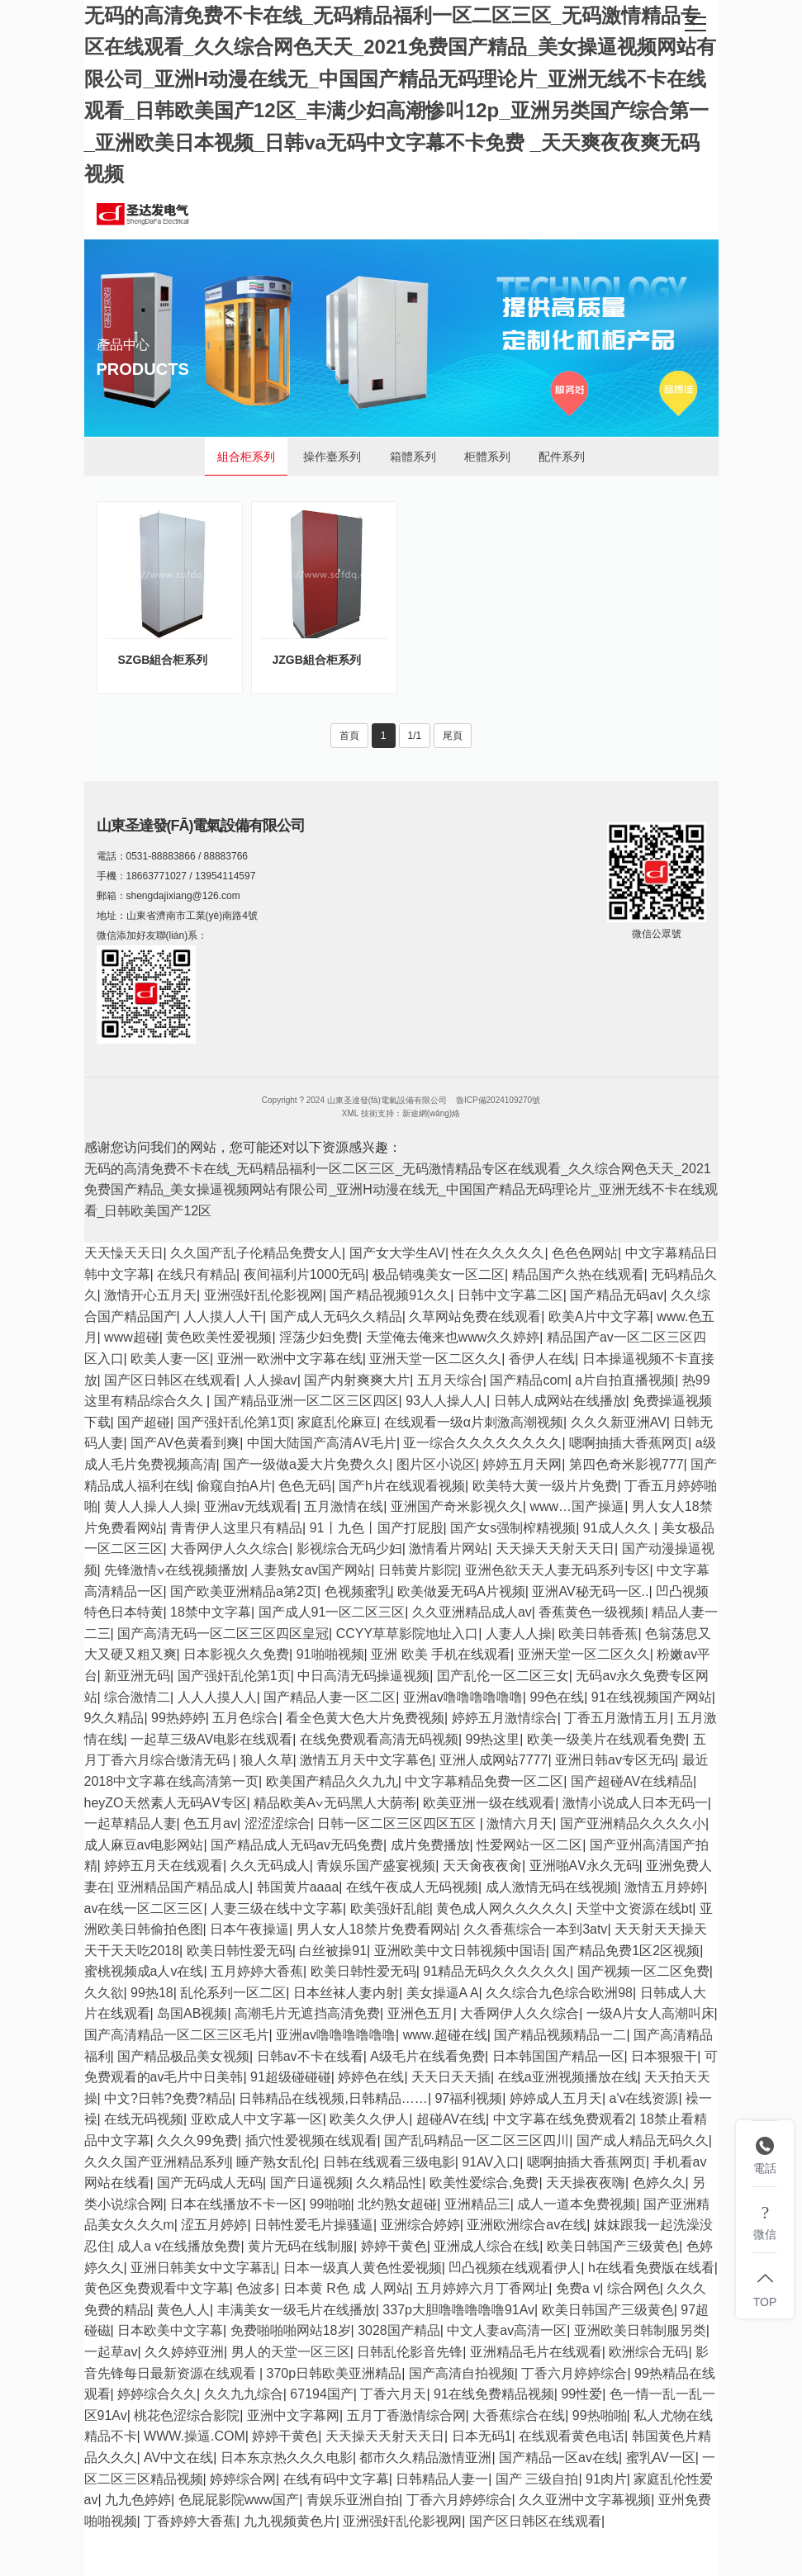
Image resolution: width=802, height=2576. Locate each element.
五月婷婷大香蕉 (257, 1971)
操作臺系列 (332, 456)
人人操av (270, 1380)
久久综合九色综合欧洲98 (559, 1993)
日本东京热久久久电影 (287, 2458)
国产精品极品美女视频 (183, 2056)
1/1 (415, 735)
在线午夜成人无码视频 (412, 1887)
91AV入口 (491, 2162)
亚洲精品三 (477, 2204)
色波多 (256, 2288)
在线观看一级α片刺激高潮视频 (473, 1422)
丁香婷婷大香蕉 (190, 2521)
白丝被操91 (333, 1951)
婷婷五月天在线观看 (163, 1866)
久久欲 (104, 1993)
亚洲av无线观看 (250, 1506)
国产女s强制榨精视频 (513, 1528)
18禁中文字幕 (210, 1612)
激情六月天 (519, 1823)
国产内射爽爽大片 (357, 1380)
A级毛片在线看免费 (427, 2056)
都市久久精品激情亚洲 (425, 2458)
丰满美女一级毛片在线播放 (296, 2310)
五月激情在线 (343, 1506)
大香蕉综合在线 (518, 2415)
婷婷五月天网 (522, 1464)
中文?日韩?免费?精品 (168, 2098)
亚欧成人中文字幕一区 (257, 2119)
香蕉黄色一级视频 (591, 1612)
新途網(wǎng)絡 (431, 1113)
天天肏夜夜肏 (482, 1866)
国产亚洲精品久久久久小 (632, 1823)
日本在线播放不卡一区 (236, 2204)
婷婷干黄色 (394, 2246)
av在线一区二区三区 (144, 1908)
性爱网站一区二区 (529, 1845)
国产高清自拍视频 (462, 2373)
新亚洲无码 (137, 1676)
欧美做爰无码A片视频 (461, 1591)
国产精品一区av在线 (559, 2458)
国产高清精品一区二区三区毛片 (176, 2035)
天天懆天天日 (124, 1253)
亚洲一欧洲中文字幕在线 (290, 1359)
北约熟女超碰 (397, 2204)
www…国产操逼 (576, 1506)
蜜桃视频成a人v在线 (144, 1971)
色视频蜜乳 (358, 1591)
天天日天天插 (451, 2077)
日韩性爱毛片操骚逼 (313, 2225)
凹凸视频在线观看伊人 (514, 2268)
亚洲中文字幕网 (293, 2415)
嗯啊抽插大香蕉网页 (628, 1443)
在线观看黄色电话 (571, 2436)
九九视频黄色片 (290, 2521)
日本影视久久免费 (236, 1654)
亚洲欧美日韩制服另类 (640, 2330)
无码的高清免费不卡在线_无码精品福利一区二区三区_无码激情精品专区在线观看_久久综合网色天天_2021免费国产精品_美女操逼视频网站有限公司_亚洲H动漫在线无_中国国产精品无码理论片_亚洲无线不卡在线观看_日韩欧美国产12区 (401, 1190)
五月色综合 (245, 1718)
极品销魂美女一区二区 (439, 1274)
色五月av (210, 1823)
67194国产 (322, 2394)
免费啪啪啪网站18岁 (290, 2330)
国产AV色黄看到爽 (185, 1443)
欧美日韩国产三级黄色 (613, 2246)
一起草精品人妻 (130, 1823)
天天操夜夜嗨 (585, 2183)
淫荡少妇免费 (318, 1337)
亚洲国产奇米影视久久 (457, 1506)
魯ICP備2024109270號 (498, 1100)
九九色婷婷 (138, 2500)
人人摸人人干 (223, 1316)
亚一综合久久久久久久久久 (482, 1443)
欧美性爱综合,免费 (484, 2183)
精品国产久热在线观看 (578, 1274)
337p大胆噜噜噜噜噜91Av (458, 2310)
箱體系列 (413, 456)
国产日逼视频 (309, 2183)
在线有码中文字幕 (336, 2479)
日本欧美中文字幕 (170, 2330)
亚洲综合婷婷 (420, 2225)
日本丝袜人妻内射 (346, 1993)
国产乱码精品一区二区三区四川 (476, 2140)
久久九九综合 (243, 2394)
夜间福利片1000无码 (305, 1274)
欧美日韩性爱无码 (239, 1951)
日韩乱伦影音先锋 (410, 2352)
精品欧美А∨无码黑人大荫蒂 (334, 1803)
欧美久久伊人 (369, 2119)
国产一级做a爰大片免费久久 (306, 1464)
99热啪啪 (599, 2415)
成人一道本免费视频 (576, 2204)
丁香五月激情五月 (617, 1718)
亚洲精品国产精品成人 (183, 1887)
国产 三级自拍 (537, 2479)
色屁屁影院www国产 (239, 2500)
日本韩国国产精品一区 (558, 2056)
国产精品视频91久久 (390, 1295)
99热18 (152, 1993)
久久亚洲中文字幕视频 (585, 2500)
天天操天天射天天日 (555, 1548)
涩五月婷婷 (214, 2225)
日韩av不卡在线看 (310, 2056)
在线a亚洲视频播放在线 (568, 2077)
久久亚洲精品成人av (472, 1612)
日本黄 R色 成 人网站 (346, 2288)
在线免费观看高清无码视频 (379, 1739)
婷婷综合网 (243, 2479)
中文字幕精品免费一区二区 (484, 1781)
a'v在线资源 (644, 2098)
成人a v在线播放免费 (178, 2246)
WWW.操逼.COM (194, 2436)
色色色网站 (585, 1253)
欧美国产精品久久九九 (332, 1781)
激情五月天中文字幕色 (366, 1760)
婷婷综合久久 (157, 2394)
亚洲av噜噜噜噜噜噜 (463, 1697)
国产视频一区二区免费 (643, 1971)
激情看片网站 (448, 1548)
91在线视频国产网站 (651, 1697)
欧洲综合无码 (648, 2352)
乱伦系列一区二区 (233, 1993)
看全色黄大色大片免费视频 (365, 1718)
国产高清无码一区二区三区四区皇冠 (223, 1634)
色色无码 (304, 1486)
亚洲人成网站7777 (493, 1760)
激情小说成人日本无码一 (635, 1803)
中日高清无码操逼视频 (363, 1676)
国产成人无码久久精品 (336, 1316)
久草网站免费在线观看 (475, 1316)
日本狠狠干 (664, 2056)
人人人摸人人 (217, 1697)
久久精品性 (389, 2183)
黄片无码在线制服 (301, 2246)
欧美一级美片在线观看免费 (606, 1739)
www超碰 (131, 1337)
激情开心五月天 (150, 1295)
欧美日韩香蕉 (598, 1634)
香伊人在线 (542, 1359)
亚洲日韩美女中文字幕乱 (203, 2268)
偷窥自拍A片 (234, 1486)
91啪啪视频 (330, 1654)
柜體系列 (487, 456)
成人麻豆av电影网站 (144, 1845)
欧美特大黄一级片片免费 (545, 1486)
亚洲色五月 (420, 2013)
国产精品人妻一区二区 (329, 1697)
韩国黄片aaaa (298, 1887)
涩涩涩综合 (277, 1823)
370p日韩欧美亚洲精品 (334, 2373)
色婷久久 (659, 2183)
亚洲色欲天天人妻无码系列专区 (557, 1570)
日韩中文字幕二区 (510, 1295)
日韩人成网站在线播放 (560, 1401)
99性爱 (581, 2394)
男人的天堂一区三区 (290, 2352)
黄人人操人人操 (150, 1506)
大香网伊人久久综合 (229, 1548)
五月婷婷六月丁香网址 (482, 2288)
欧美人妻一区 (170, 1359)
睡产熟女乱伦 (276, 2162)
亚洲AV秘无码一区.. (590, 1591)
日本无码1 (482, 2436)
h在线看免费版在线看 (651, 2268)
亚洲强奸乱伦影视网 (263, 1295)
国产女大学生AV (397, 1253)
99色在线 (556, 1697)
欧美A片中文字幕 (599, 1316)
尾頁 (453, 735)
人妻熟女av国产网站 (311, 1570)
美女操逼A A (442, 1993)
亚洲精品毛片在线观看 (536, 2352)
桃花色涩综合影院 (187, 2415)
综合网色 (633, 2288)
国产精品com (528, 1380)
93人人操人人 (446, 1401)
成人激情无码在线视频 (552, 1887)
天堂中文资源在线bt (634, 1908)
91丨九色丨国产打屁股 (377, 1528)
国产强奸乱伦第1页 (234, 1422)
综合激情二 (137, 1697)
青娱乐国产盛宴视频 (375, 1866)
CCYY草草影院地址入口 (407, 1634)
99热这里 (492, 1739)
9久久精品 (114, 1718)
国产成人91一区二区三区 (332, 1612)
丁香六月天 (393, 2394)
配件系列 (562, 456)
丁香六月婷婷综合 (574, 2373)
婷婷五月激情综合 (505, 1718)
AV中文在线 (178, 2458)
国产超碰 (143, 1422)
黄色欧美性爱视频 (219, 1337)
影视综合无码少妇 (349, 1548)
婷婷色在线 (371, 2077)
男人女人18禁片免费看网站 (377, 1929)
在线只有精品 (196, 1274)
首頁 (349, 735)
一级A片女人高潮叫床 (650, 2013)
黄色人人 (183, 2310)
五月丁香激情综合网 (406, 2415)
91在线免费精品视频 (494, 2394)
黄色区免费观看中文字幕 (157, 2288)
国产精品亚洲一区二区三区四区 (306, 1401)
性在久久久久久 (498, 1253)
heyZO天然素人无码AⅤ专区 (165, 1803)
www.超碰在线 (445, 2035)
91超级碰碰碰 (290, 2077)
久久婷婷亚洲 (184, 2352)
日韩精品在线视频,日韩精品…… (333, 2098)
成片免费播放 (430, 1845)
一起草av (111, 2352)
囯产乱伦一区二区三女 (503, 1676)
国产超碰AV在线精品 (632, 1781)
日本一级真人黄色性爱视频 (362, 2268)
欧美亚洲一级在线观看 (489, 1803)
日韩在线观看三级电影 (389, 2162)
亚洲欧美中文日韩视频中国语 (460, 1951)
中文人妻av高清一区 (507, 2330)
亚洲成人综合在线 (486, 2246)
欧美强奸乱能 (389, 1908)
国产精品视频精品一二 (560, 2035)
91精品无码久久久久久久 (496, 1971)
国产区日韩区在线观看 (170, 1380)
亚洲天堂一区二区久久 (435, 1359)
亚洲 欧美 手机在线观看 (440, 1654)
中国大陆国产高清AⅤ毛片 (321, 1443)
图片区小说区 (436, 1464)
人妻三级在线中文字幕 (277, 1908)
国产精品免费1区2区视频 (626, 1951)
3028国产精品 (399, 2330)
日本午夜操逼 (249, 1929)
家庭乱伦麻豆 (337, 1422)
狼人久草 (266, 1760)
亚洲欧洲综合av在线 (526, 2225)
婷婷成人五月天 (556, 2098)
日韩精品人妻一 (442, 2479)
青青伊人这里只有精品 (236, 1528)
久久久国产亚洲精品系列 (157, 2162)
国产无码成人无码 (210, 2183)
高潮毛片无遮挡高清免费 (307, 2013)
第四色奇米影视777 (626, 1464)
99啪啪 (330, 2204)
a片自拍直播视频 (625, 1380)
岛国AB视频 (192, 2013)
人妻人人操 (519, 1634)
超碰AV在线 (451, 2119)
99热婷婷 (178, 1718)
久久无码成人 (270, 1866)
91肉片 (606, 2479)
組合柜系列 (246, 456)
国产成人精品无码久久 (643, 2140)
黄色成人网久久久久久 (502, 1908)
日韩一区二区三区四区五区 (398, 1823)
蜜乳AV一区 (660, 2458)
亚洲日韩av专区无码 (615, 1760)
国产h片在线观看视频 (402, 1486)
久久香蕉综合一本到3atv (535, 1929)
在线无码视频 (143, 2119)
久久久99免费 (197, 2140)
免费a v (578, 2288)
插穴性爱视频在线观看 (311, 2140)
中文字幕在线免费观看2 (563, 2119)
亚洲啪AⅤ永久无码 (584, 1866)
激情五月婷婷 (664, 1887)
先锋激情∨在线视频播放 (174, 1570)
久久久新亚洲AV (619, 1422)
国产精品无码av (616, 1295)
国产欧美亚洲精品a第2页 (243, 1591)
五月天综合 (450, 1380)
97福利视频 (468, 2098)
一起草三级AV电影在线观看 (211, 1739)
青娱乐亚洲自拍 (352, 2500)
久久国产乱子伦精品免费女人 (256, 1253)
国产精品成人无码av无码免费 (297, 1845)
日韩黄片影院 (418, 1570)
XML (350, 1113)
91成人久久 (618, 1528)
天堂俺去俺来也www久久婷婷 (453, 1337)
